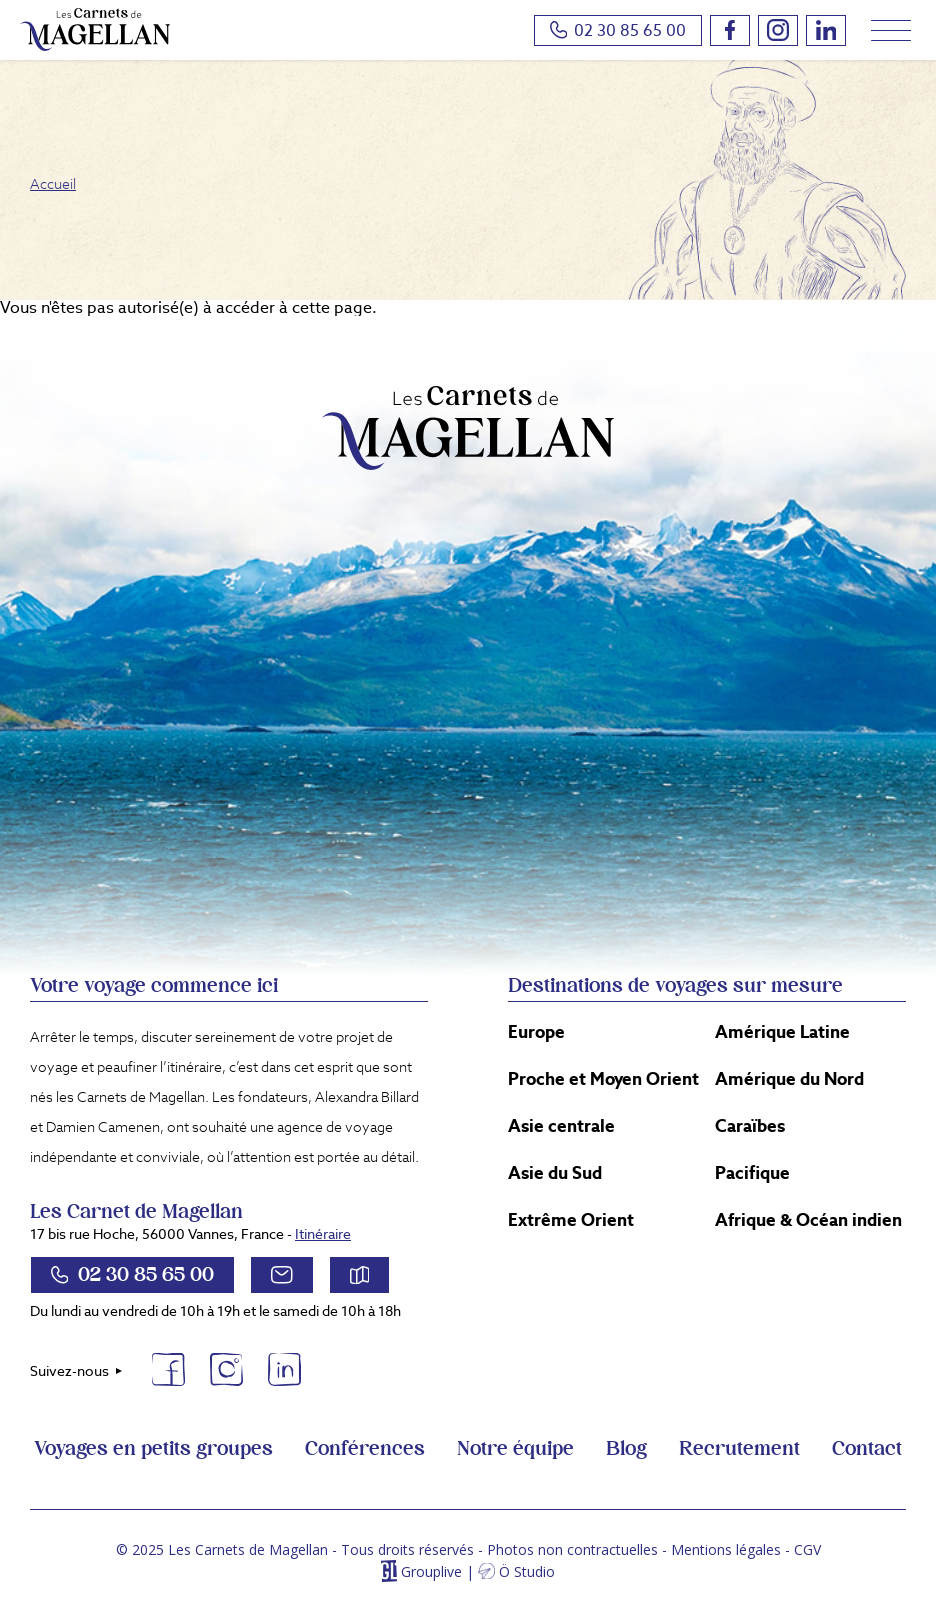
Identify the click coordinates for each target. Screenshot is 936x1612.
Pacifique (752, 1173)
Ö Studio (527, 1571)
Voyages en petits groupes (153, 1449)
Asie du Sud (555, 1173)
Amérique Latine (782, 1032)
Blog (626, 1449)
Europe (536, 1032)
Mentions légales (726, 1549)
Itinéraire (323, 1234)
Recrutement (739, 1449)
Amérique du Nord (789, 1079)
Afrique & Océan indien (808, 1220)
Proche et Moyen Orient (603, 1079)
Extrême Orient (571, 1220)
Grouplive (431, 1571)
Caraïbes (750, 1126)
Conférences (365, 1449)
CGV (807, 1549)
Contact (867, 1449)
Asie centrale (561, 1126)
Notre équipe (515, 1449)
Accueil (53, 184)
